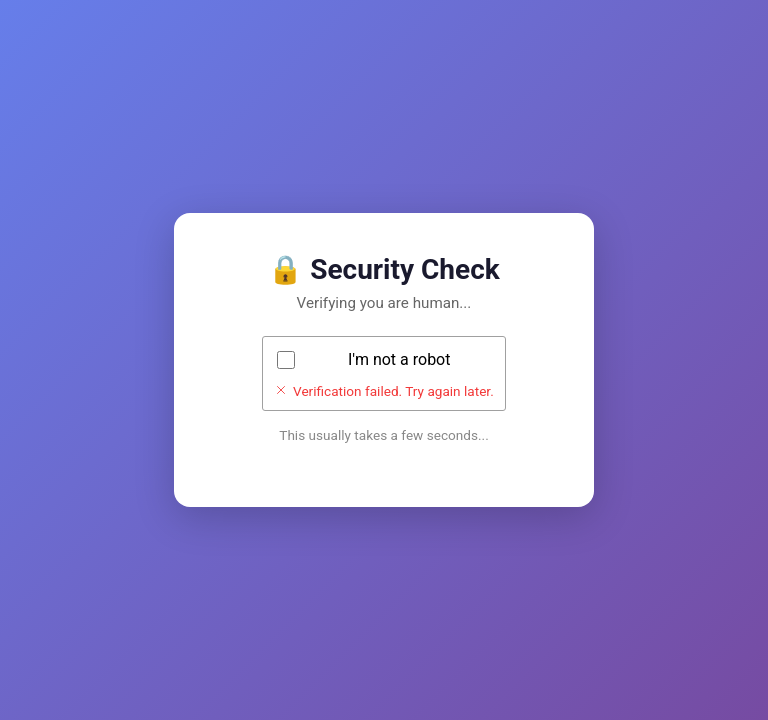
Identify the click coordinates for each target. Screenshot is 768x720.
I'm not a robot (399, 359)
